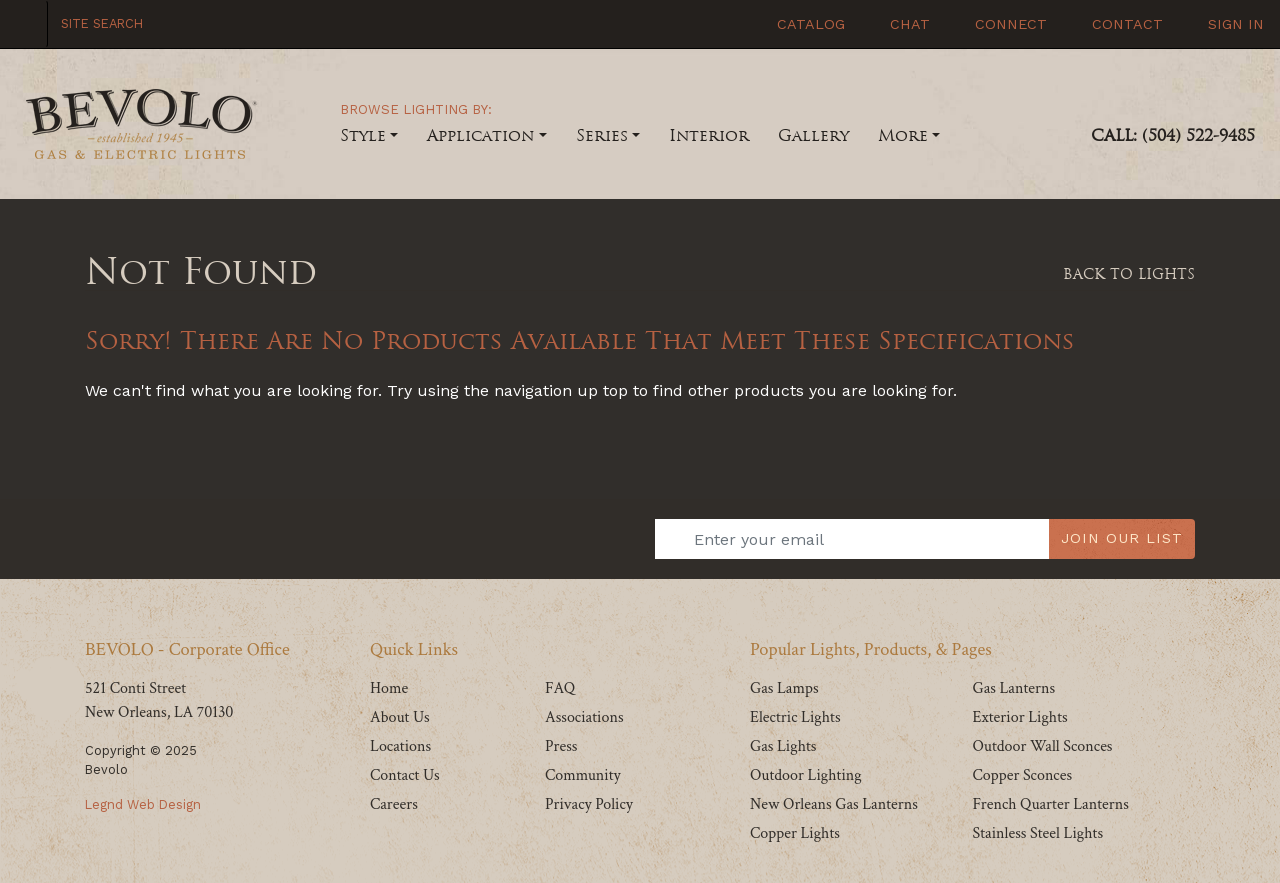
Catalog (808, 24)
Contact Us (405, 775)
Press (561, 746)
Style (363, 135)
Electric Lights (795, 717)
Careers (394, 804)
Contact (1125, 24)
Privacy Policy (589, 804)
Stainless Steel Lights (1037, 833)
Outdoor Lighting (806, 775)
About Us (400, 717)
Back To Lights (1129, 274)
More (903, 135)
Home (389, 688)
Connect (1008, 24)
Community (583, 775)
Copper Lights (795, 833)
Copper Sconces (1022, 775)
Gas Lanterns (1013, 688)
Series (602, 135)
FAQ (560, 688)
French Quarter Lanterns (1050, 804)
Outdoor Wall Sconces (1042, 746)
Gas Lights (783, 746)
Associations (584, 717)
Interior (709, 135)
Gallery (813, 135)
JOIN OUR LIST (1122, 538)
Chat (907, 24)
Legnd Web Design (143, 804)
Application (480, 135)
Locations (400, 746)
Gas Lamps (784, 688)
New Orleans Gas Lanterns (834, 804)
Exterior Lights (1019, 717)
